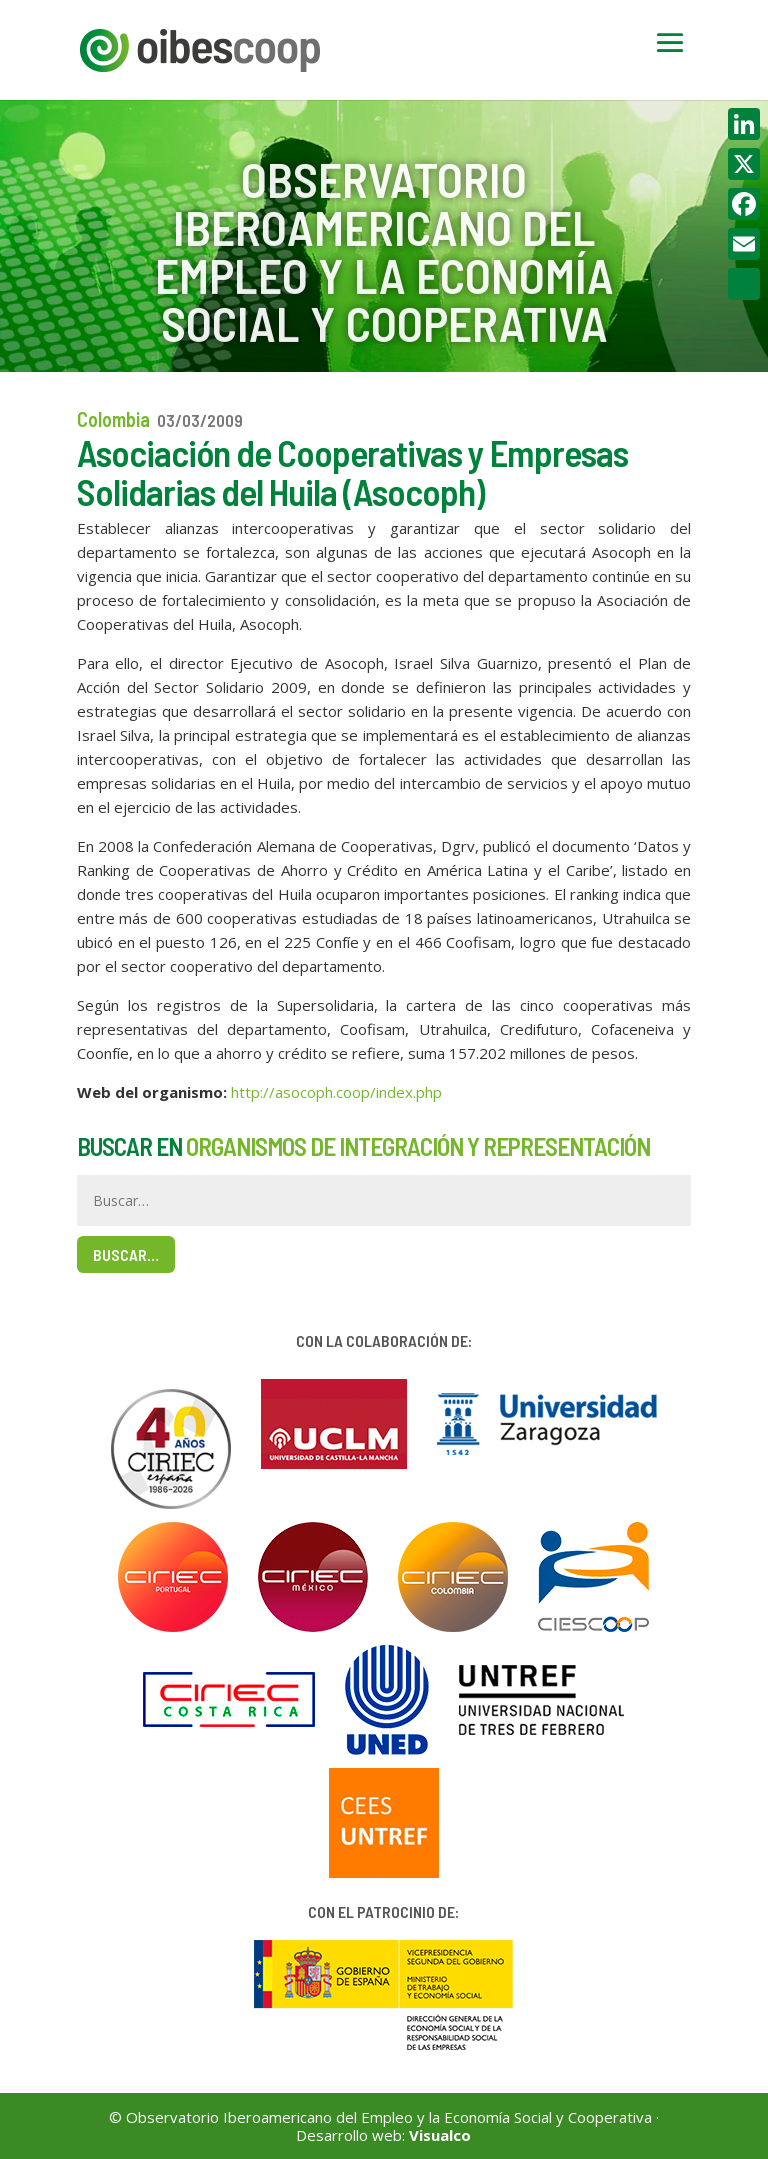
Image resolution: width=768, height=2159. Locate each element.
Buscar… (126, 1254)
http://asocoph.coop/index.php (336, 1092)
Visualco (440, 2135)
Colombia (113, 419)
